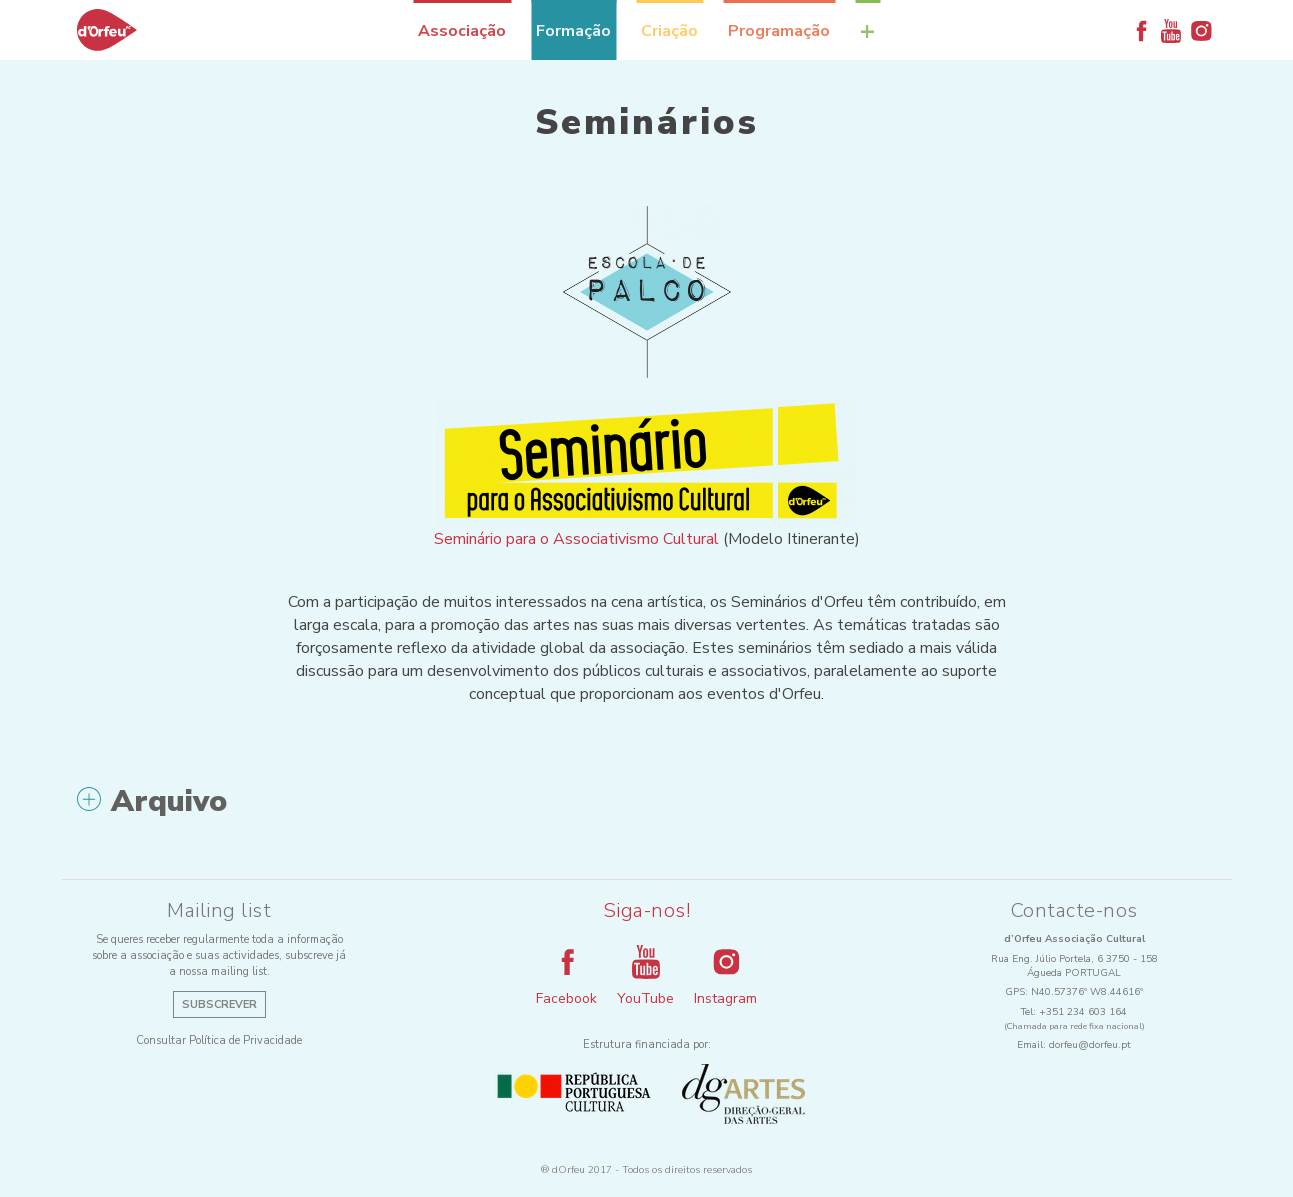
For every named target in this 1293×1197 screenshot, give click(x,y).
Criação (669, 31)
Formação (573, 31)
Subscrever (219, 1004)
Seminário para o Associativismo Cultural (576, 539)
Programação (779, 31)
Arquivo (152, 802)
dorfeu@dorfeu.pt (1090, 1045)
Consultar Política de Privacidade (219, 1040)
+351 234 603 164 (1083, 1012)
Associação (462, 31)
